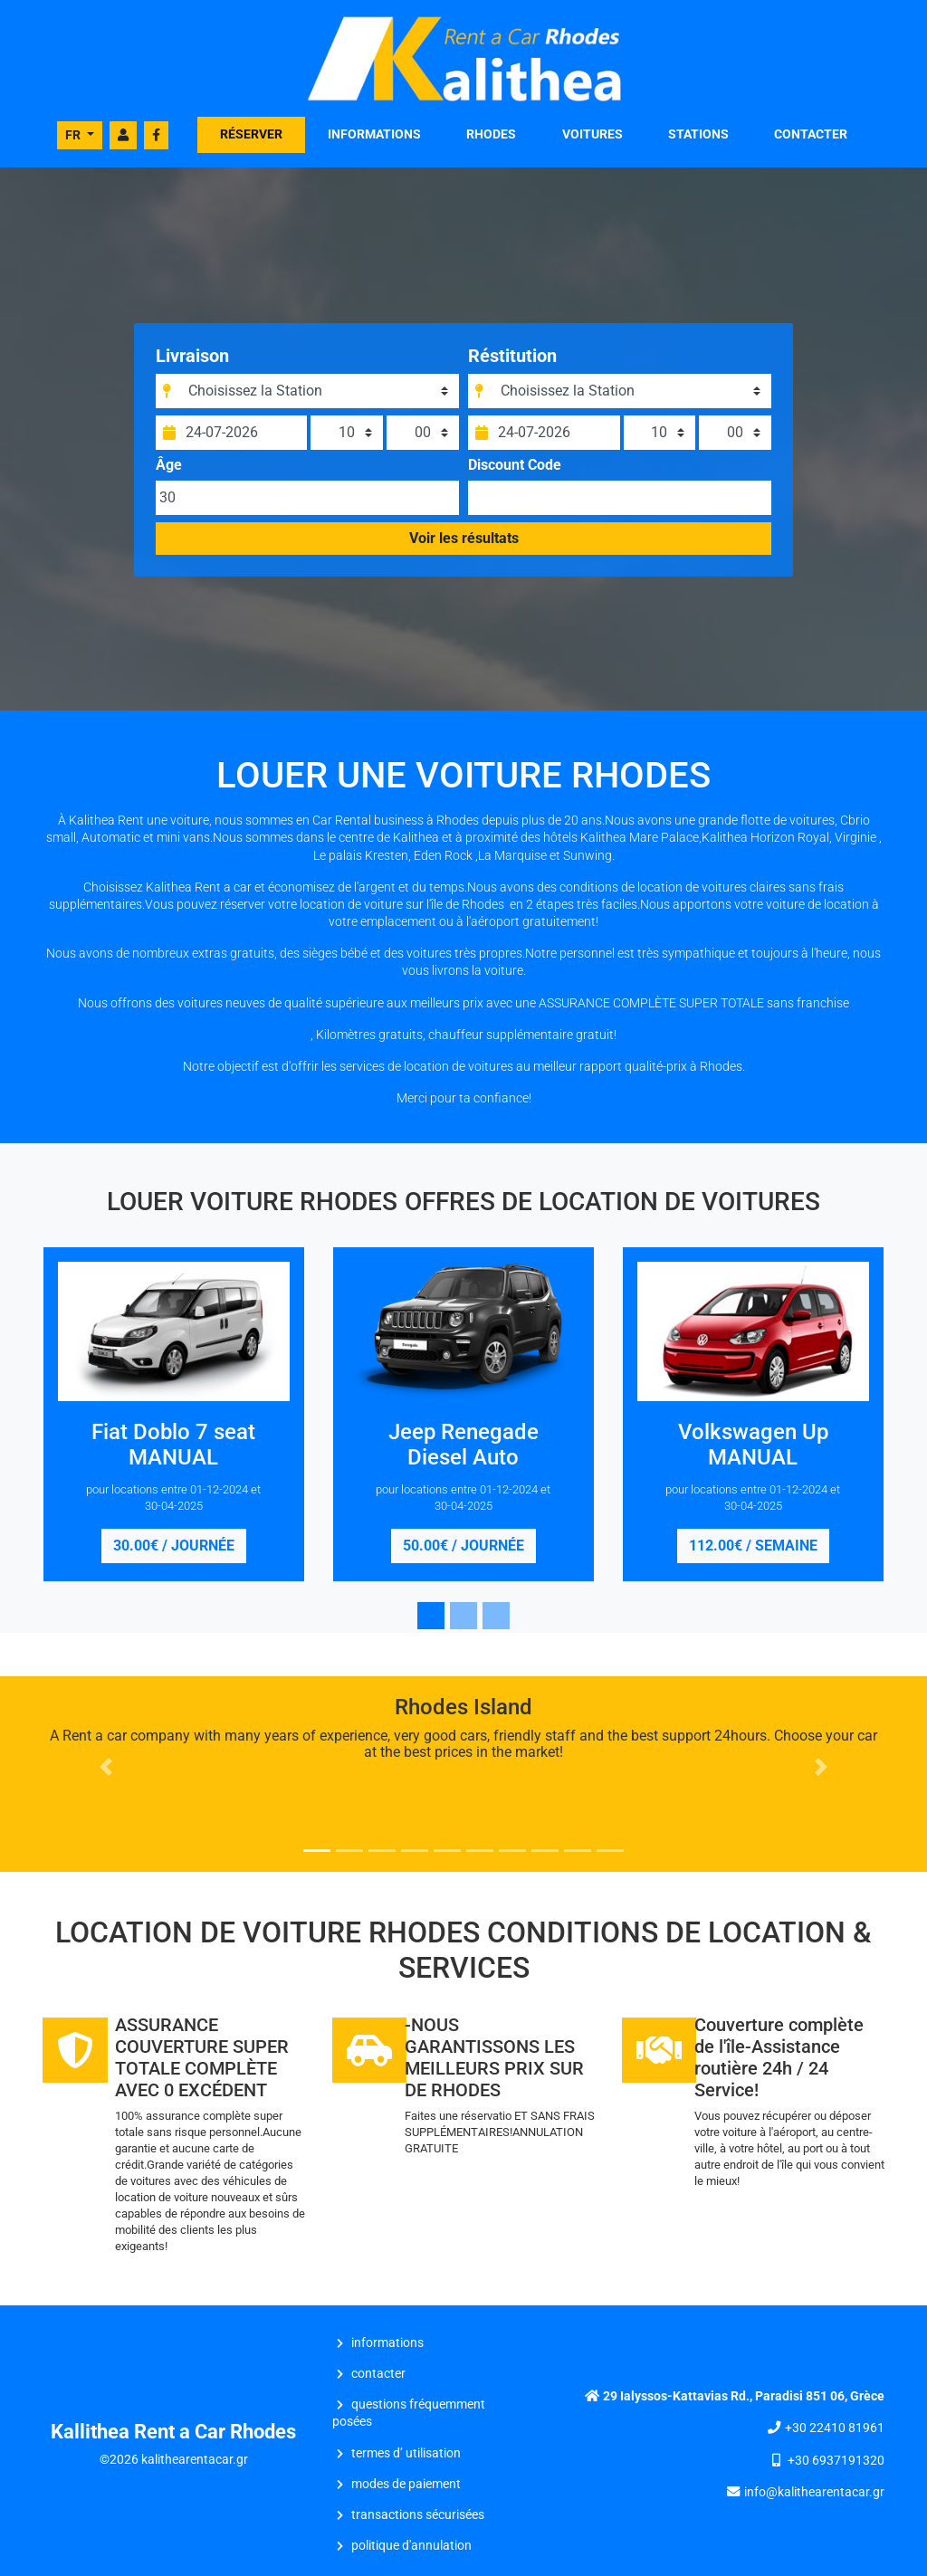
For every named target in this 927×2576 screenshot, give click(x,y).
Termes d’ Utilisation (406, 2453)
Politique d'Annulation (411, 2545)
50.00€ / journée (463, 1545)
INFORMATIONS (374, 134)
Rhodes (491, 134)
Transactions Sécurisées (417, 2515)
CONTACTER (810, 134)
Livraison (197, 363)
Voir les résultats (463, 545)
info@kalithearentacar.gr (814, 2492)
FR (74, 135)
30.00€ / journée (173, 1545)
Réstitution (512, 363)
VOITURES (592, 134)
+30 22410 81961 (834, 2428)
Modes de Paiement (406, 2484)
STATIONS (698, 134)
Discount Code (514, 472)
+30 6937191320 (836, 2460)
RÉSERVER (251, 134)
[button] (106, 1766)
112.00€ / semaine (753, 1545)
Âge (174, 472)
